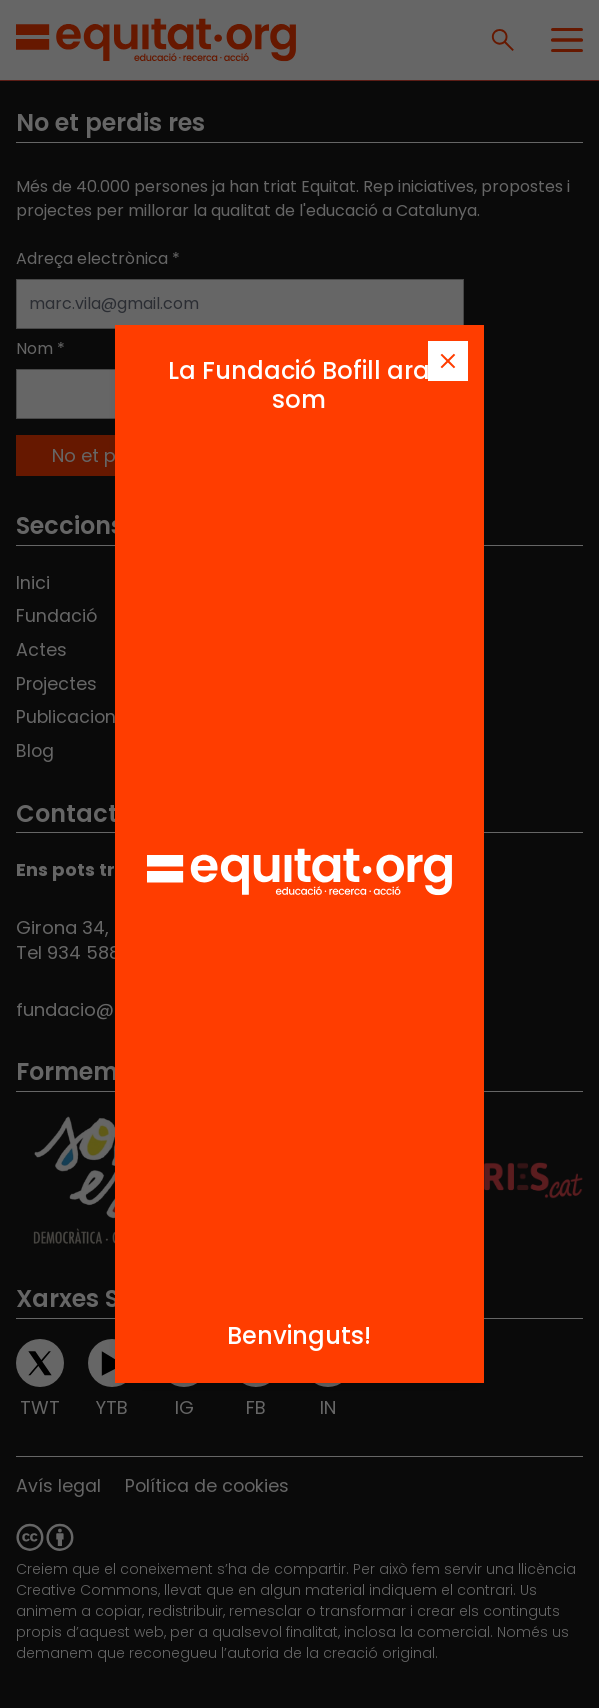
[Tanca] (448, 361)
